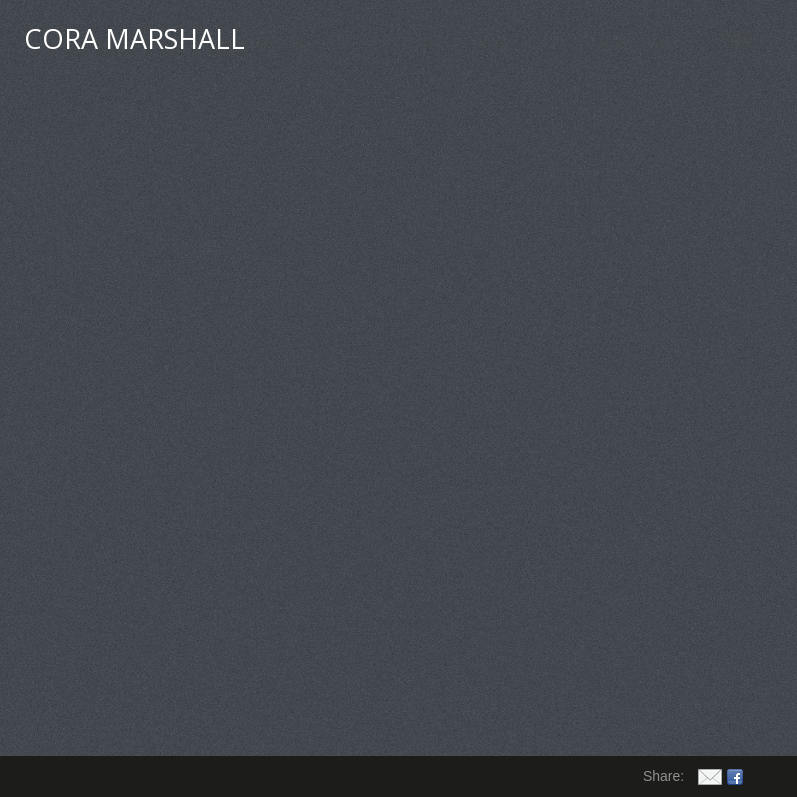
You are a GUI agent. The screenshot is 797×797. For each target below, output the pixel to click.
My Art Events (390, 41)
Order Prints (645, 41)
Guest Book (519, 41)
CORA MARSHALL (134, 38)
